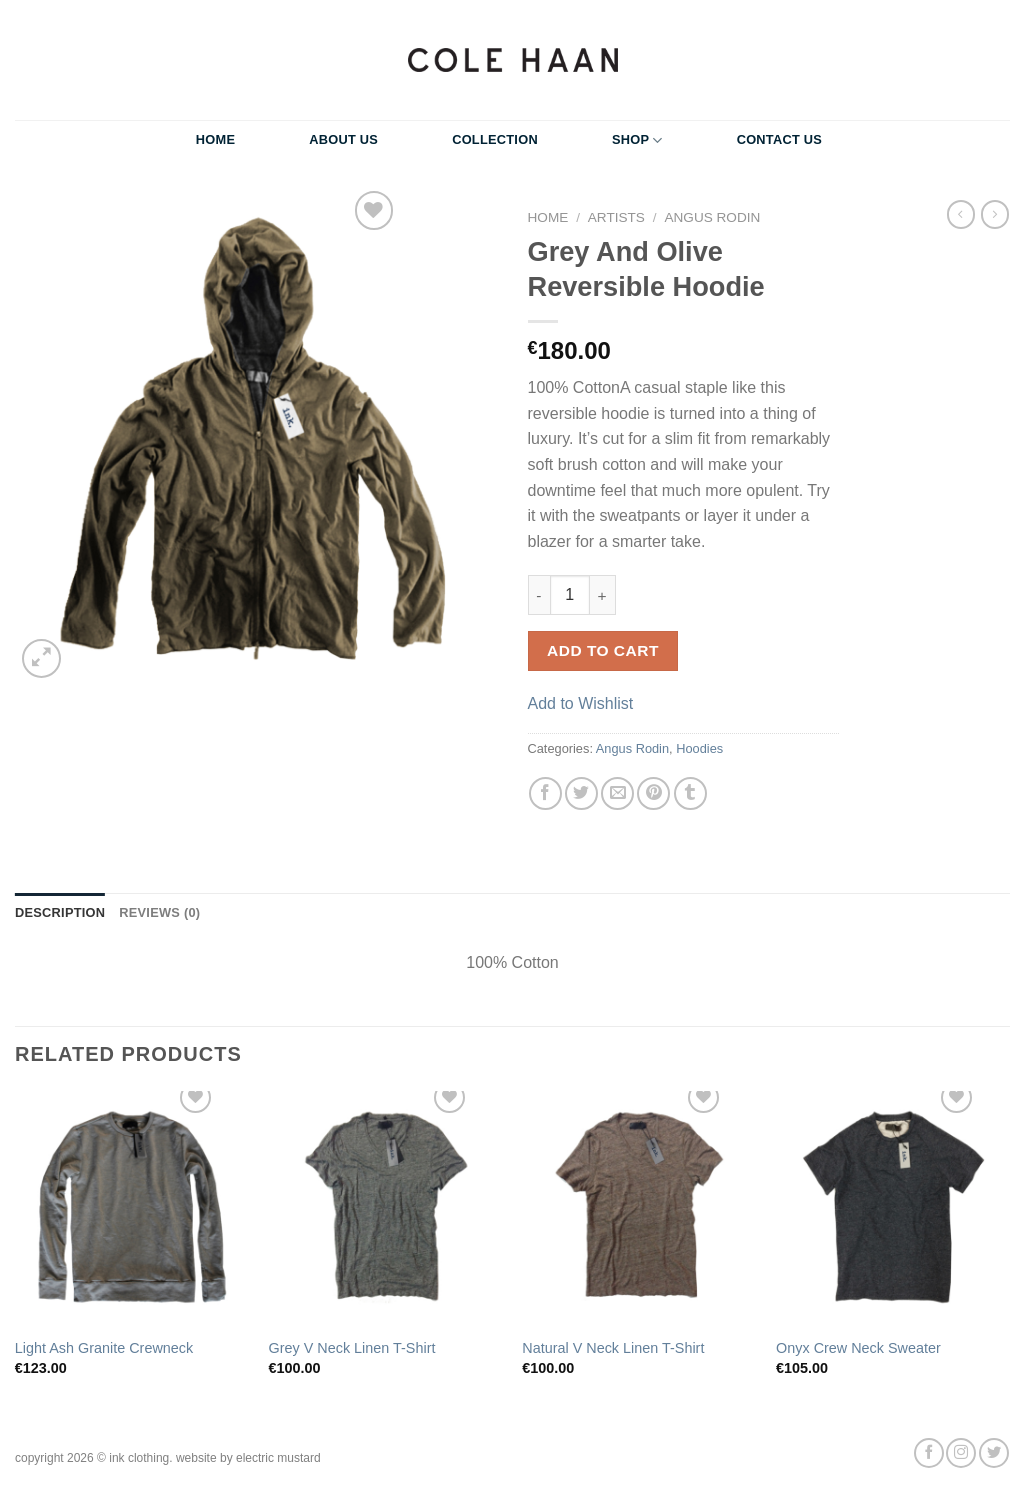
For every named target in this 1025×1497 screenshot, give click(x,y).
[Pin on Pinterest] (653, 793)
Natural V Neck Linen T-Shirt (613, 1348)
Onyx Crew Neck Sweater (858, 1348)
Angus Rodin (712, 217)
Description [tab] (60, 912)
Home (215, 139)
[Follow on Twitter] (994, 1453)
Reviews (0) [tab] (159, 912)
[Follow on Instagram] (961, 1453)
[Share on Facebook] (545, 793)
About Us (343, 139)
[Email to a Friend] (617, 793)
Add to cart (603, 650)
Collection (495, 139)
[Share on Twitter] (581, 793)
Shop (637, 140)
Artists (616, 217)
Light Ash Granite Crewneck (104, 1348)
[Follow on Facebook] (929, 1453)
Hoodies (699, 748)
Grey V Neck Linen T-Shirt (352, 1348)
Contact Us (780, 139)
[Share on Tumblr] (690, 793)
